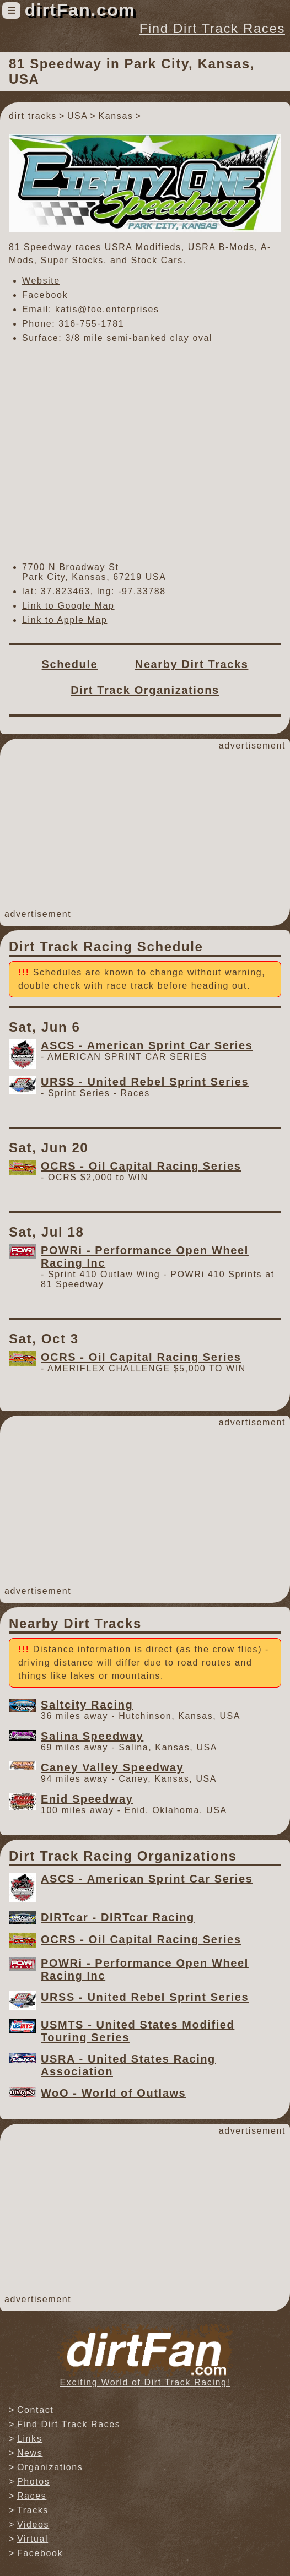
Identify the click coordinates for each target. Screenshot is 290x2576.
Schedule (70, 664)
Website (41, 280)
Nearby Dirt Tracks (192, 664)
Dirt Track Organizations (145, 690)
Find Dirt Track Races (212, 28)
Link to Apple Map (64, 620)
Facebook (45, 295)
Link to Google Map (68, 605)
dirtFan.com (80, 10)
